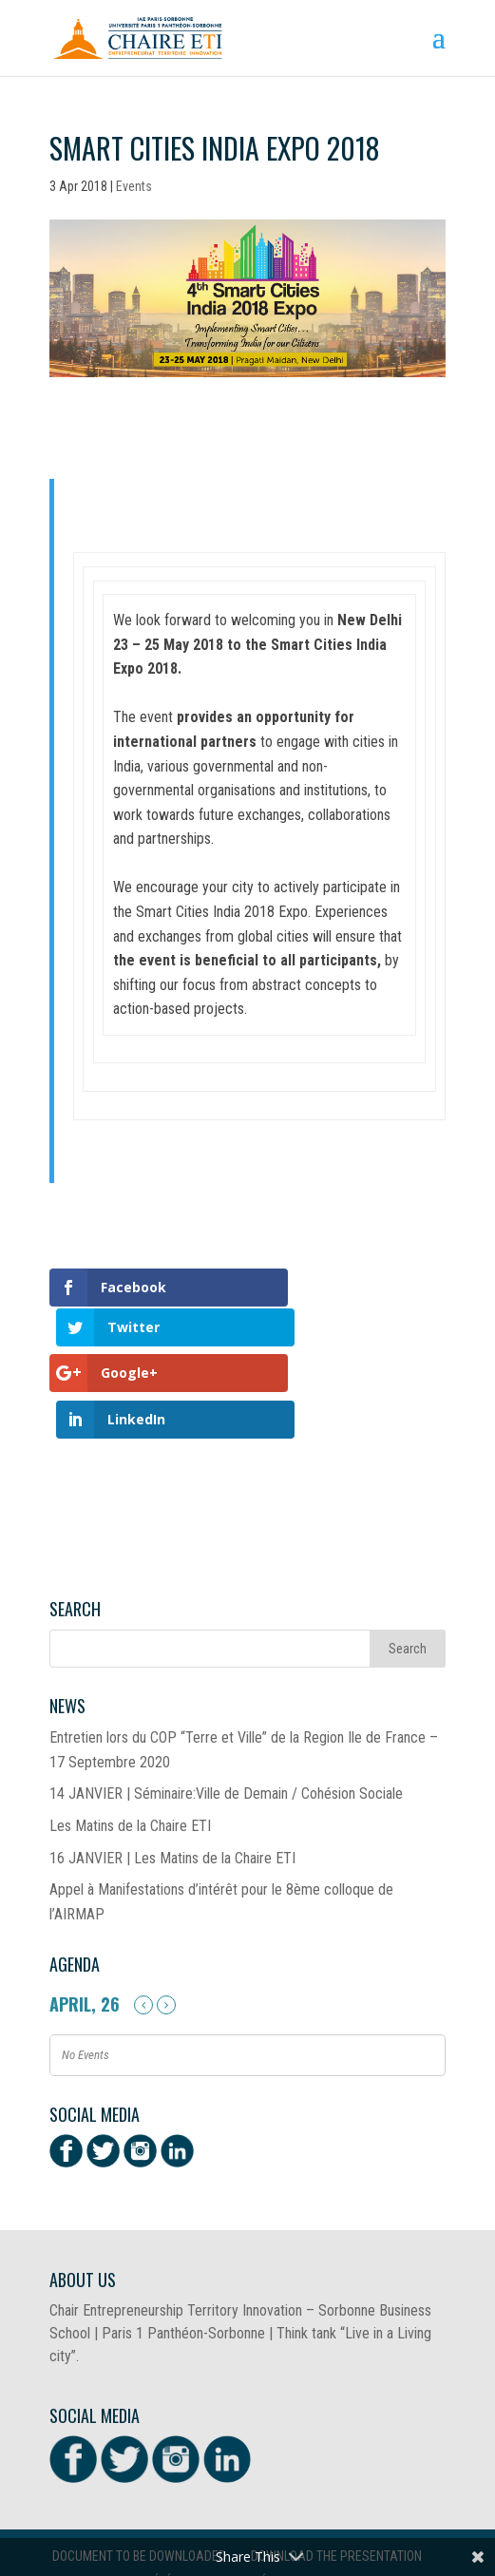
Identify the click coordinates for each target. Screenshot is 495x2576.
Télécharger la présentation (236, 2495)
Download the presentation (336, 2470)
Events (134, 186)
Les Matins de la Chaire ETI (130, 1740)
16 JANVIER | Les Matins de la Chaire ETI (172, 1773)
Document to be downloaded (139, 2470)
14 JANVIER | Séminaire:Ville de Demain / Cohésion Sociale (226, 1708)
